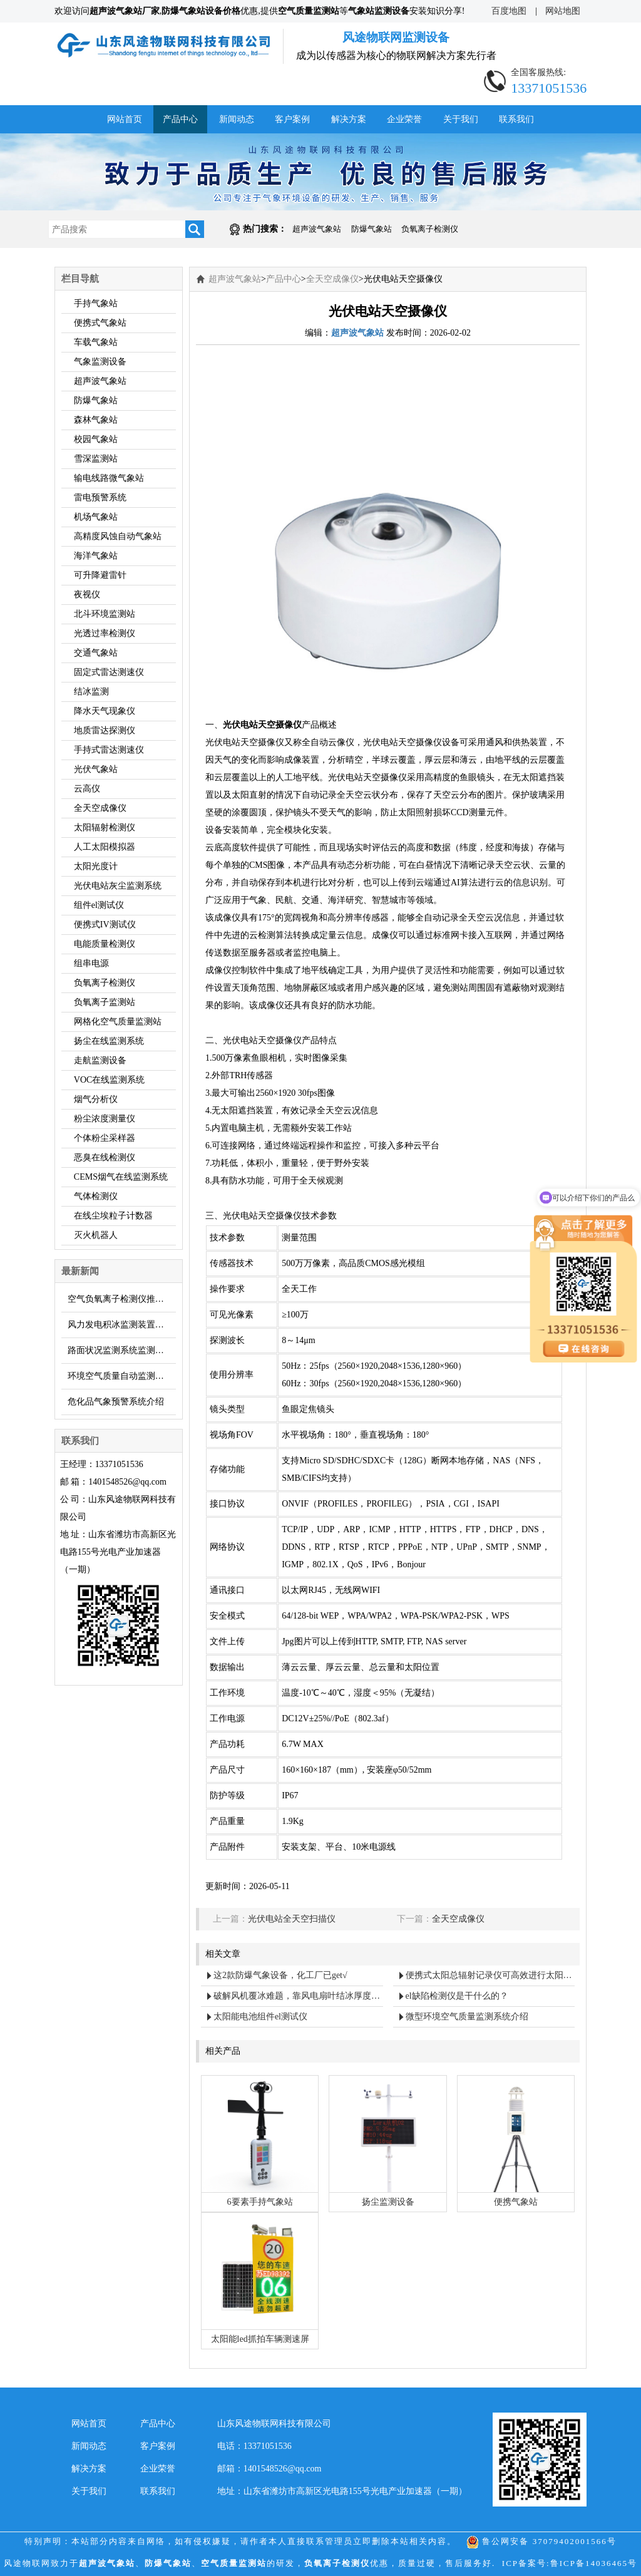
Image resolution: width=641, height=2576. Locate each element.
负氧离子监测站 (104, 1002)
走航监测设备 (100, 1060)
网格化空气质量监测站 (118, 1021)
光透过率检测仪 (104, 633)
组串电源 (91, 963)
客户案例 (292, 119)
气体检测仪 (96, 1196)
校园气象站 (96, 439)
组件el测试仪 (99, 905)
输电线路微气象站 (109, 478)
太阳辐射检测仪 (104, 827)
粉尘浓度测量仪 (104, 1118)
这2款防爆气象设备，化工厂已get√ (280, 1975)
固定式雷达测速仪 (109, 672)
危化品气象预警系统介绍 (116, 1401)
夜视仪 (87, 594)
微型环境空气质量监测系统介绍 (467, 2016)
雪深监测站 (96, 458)
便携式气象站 (100, 322)
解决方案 (348, 119)
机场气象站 (96, 517)
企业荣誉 (404, 119)
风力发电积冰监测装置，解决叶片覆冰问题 (122, 1324)
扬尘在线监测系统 (109, 1041)
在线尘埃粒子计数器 (113, 1215)
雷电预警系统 (100, 497)
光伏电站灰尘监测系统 (118, 885)
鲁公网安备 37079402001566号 (541, 2541)
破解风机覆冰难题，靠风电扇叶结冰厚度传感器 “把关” (298, 1996)
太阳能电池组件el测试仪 (260, 2016)
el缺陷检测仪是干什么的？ (457, 1996)
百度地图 (508, 11)
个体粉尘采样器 (104, 1138)
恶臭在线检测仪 (104, 1157)
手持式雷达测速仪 (109, 750)
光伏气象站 (96, 769)
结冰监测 (91, 691)
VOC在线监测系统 (109, 1079)
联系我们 (516, 119)
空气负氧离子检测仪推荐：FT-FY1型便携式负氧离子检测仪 (122, 1299)
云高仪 (87, 788)
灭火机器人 (96, 1235)
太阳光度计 (96, 866)
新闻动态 (236, 119)
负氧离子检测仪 (429, 229)
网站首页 (124, 119)
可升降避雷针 (100, 575)
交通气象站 (96, 652)
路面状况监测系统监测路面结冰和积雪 (122, 1350)
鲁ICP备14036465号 (593, 2563)
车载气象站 (96, 342)
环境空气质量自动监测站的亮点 (122, 1376)
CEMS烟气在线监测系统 (121, 1177)
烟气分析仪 (96, 1099)
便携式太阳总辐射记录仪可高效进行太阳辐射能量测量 (490, 1975)
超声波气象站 (316, 229)
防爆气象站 (371, 229)
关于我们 (460, 119)
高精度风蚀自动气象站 (118, 536)
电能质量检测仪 (104, 944)
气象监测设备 (100, 361)
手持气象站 (96, 303)
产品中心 (180, 119)
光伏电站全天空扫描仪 (292, 1919)
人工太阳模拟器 (104, 847)
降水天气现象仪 (104, 711)
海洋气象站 (96, 555)
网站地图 (562, 11)
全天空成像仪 (100, 808)
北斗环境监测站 (104, 614)
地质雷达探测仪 (104, 730)
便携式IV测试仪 (105, 924)
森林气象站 (96, 420)
